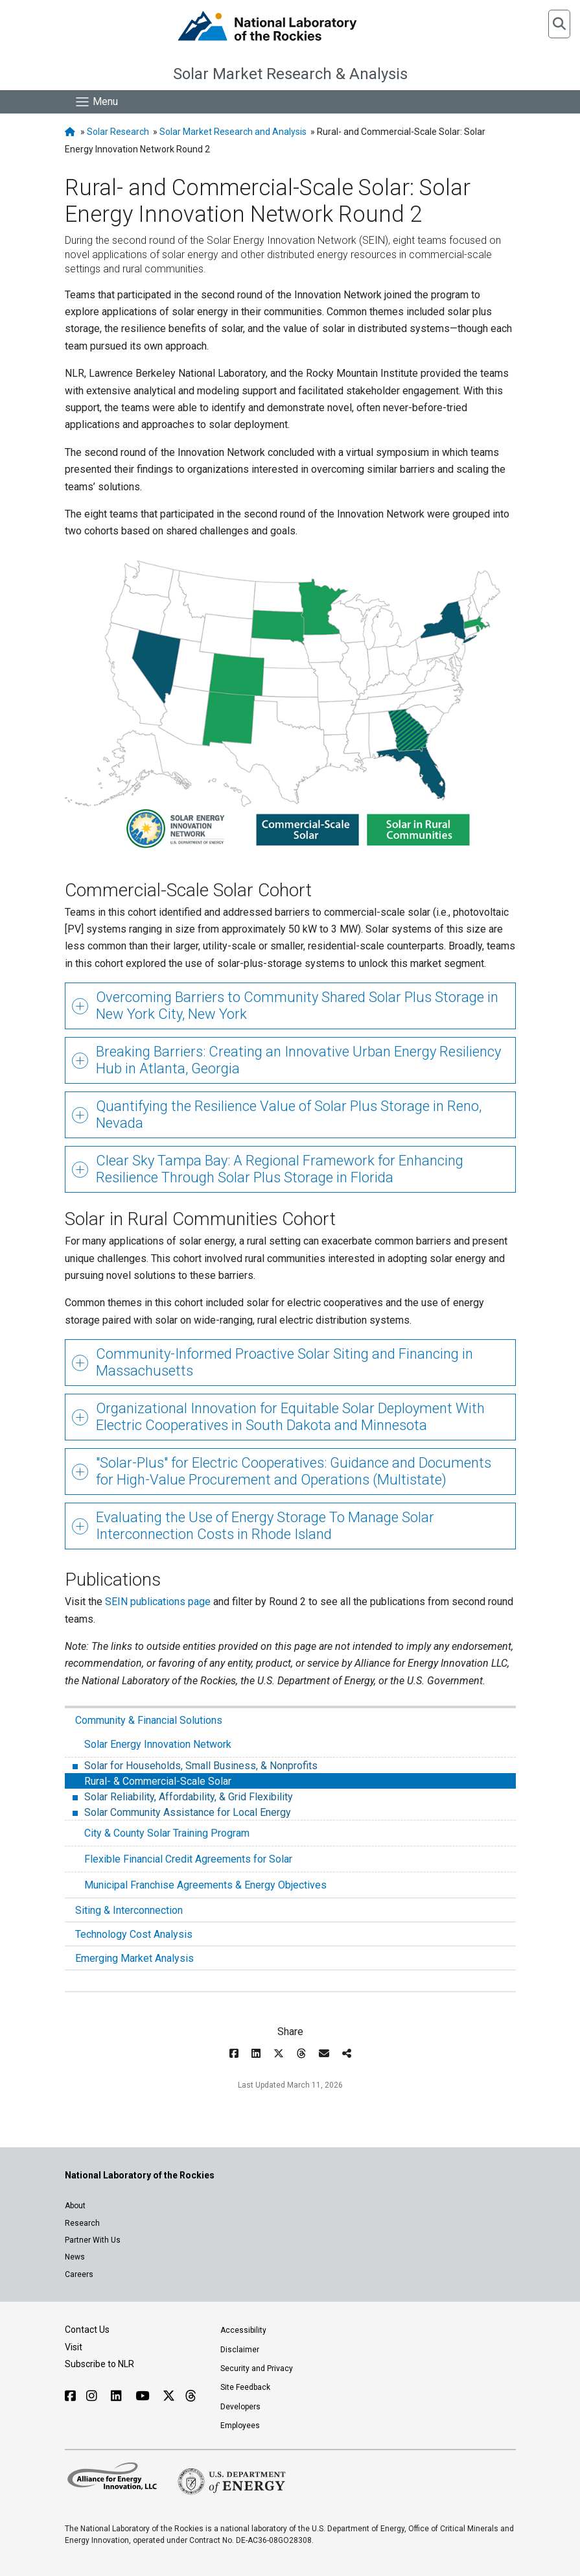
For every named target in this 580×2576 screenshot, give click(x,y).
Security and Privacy (256, 2368)
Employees (240, 2425)
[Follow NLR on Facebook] (70, 2396)
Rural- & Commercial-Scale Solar (156, 1781)
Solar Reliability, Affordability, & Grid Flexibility (187, 1797)
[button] (559, 24)
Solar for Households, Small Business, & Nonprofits (200, 1765)
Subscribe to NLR (99, 2364)
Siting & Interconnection (129, 1910)
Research (82, 2223)
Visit (73, 2347)
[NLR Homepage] (71, 131)
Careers (79, 2274)
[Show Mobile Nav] (96, 101)
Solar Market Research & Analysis (290, 74)
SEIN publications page (158, 1601)
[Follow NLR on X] (169, 2396)
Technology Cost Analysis (133, 1934)
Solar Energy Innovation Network (157, 1744)
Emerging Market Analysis (134, 1958)
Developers (240, 2406)
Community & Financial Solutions (148, 1720)
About (75, 2205)
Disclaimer (239, 2349)
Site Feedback (245, 2387)
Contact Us (87, 2329)
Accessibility (243, 2330)
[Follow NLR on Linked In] (118, 2396)
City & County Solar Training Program (166, 1833)
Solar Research (118, 131)
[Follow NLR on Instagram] (93, 2396)
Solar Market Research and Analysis (233, 131)
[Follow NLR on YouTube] (143, 2396)
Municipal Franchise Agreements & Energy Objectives (205, 1885)
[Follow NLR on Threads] (190, 2396)
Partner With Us (93, 2240)
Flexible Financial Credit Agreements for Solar (188, 1859)
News (75, 2256)
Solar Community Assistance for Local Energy (186, 1812)
